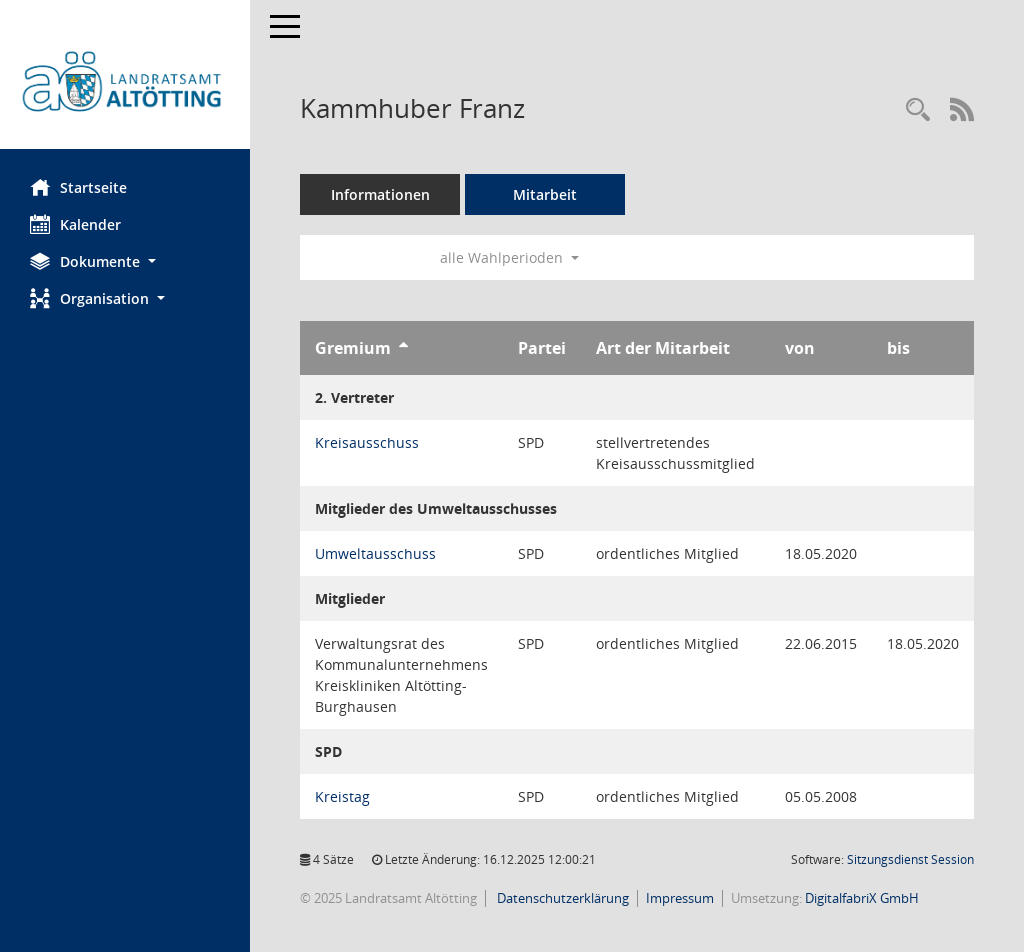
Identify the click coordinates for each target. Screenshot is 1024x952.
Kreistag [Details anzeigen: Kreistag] (342, 796)
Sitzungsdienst (910, 859)
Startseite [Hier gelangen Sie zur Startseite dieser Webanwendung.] (78, 187)
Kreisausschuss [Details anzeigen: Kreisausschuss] (367, 442)
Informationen (380, 194)
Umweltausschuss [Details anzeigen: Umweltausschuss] (375, 553)
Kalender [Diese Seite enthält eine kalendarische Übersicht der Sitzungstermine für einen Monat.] (75, 224)
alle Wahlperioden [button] (509, 257)
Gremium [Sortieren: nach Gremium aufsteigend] (353, 348)
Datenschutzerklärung (561, 898)
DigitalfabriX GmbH (862, 898)
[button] (125, 261)
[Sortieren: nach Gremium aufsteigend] (403, 348)
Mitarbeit (545, 194)
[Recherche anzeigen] (918, 110)
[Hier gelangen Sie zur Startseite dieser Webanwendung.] (125, 82)
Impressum (680, 898)
